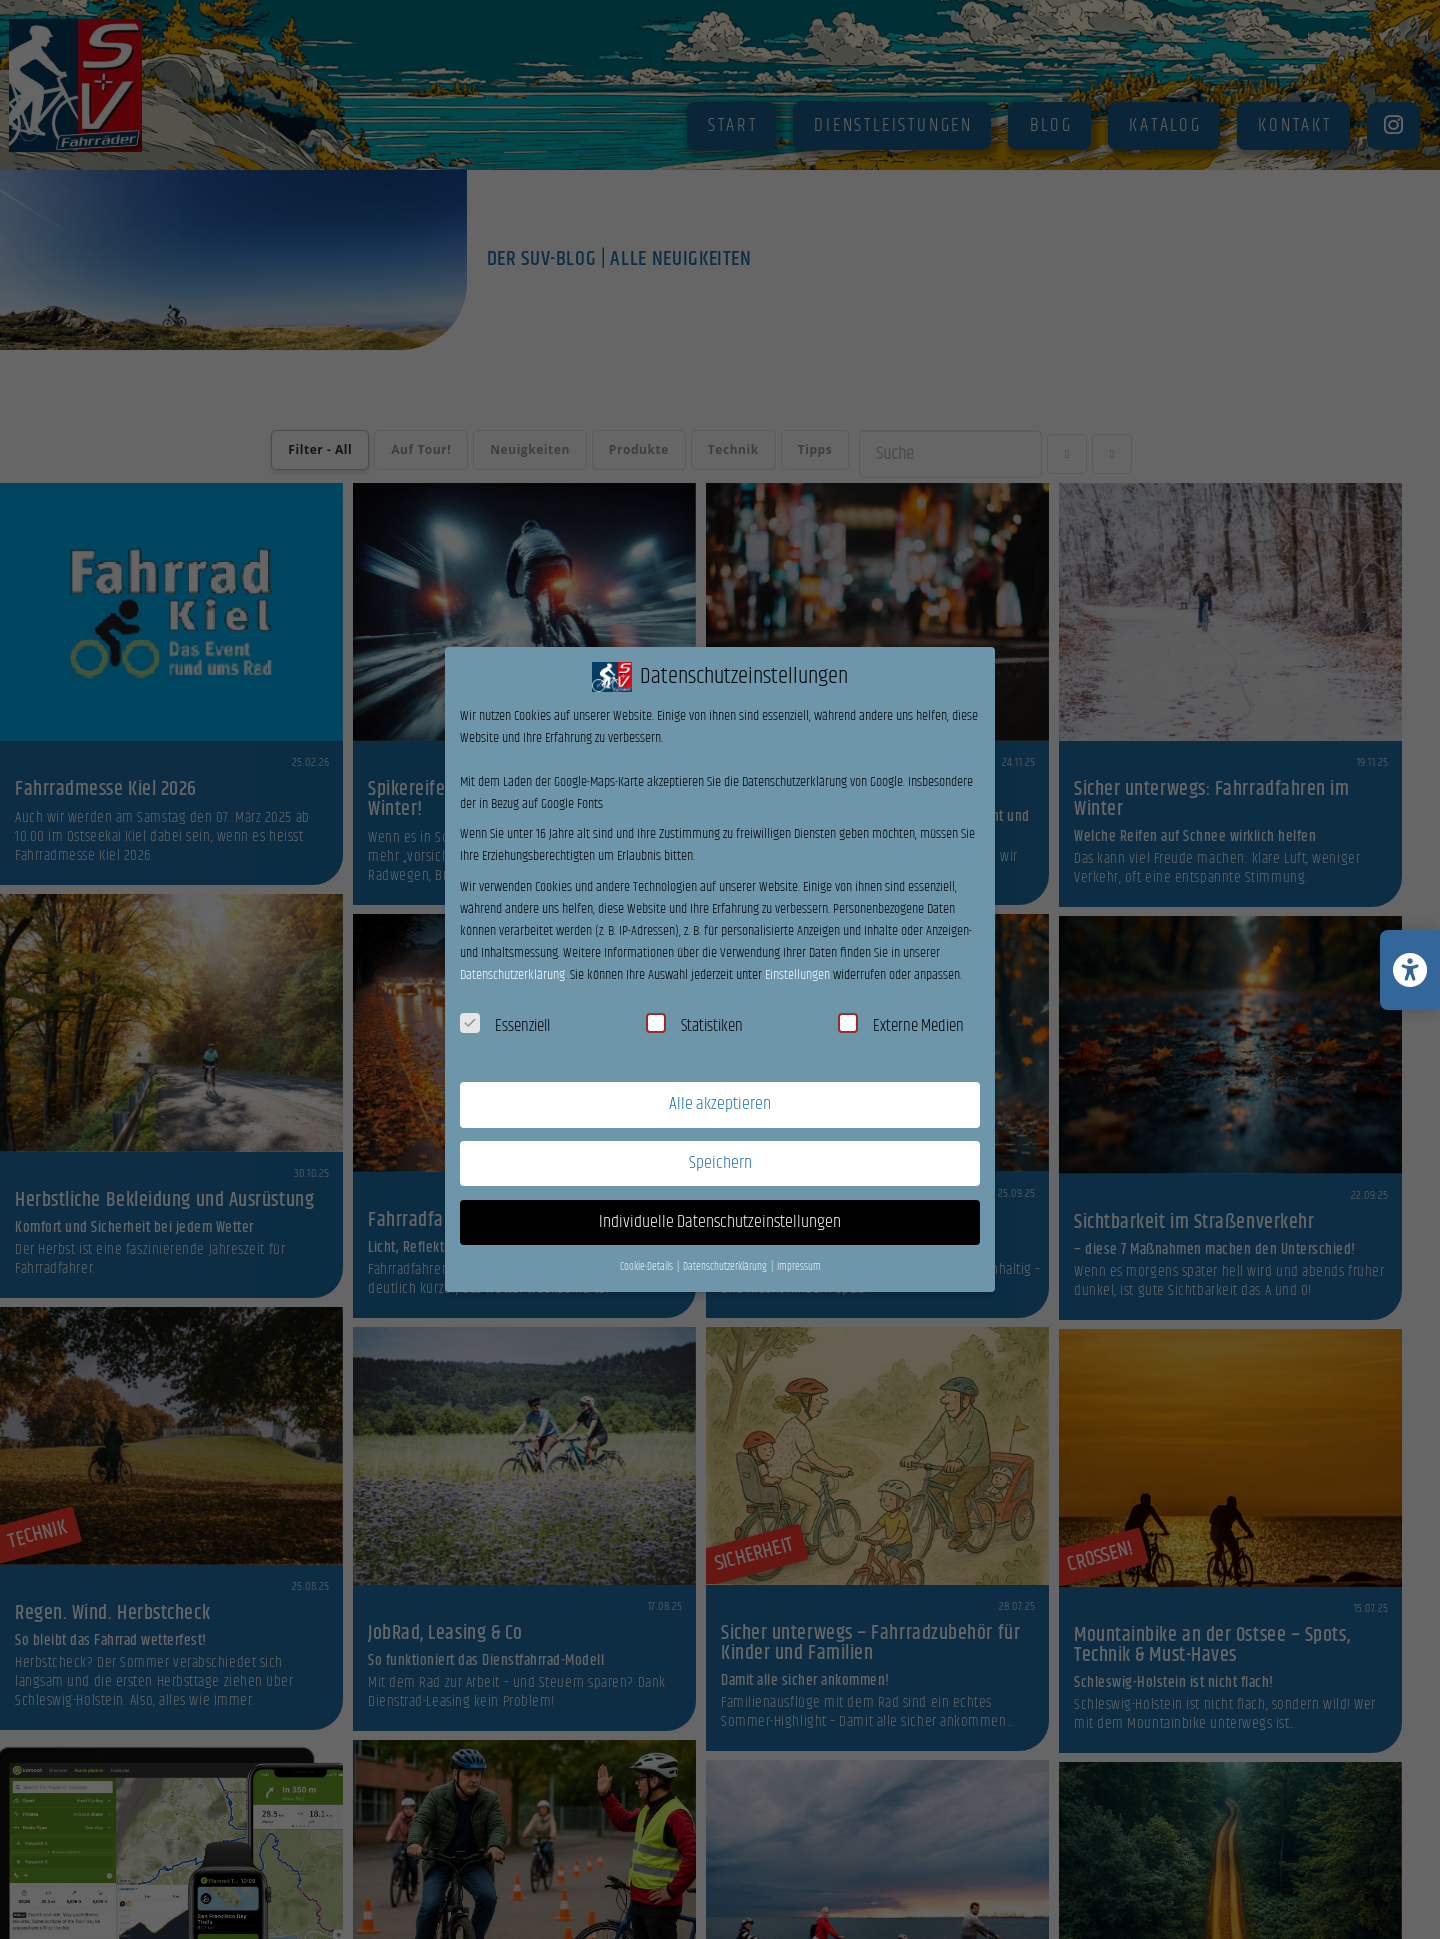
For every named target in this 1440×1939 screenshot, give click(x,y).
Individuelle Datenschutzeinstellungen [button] (720, 1222)
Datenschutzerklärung (512, 975)
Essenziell (505, 1026)
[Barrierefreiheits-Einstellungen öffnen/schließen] (1410, 970)
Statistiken (694, 1026)
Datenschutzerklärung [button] (726, 1267)
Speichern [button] (720, 1163)
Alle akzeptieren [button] (720, 1104)
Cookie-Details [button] (647, 1267)
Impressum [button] (799, 1267)
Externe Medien (901, 1026)
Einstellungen (797, 975)
